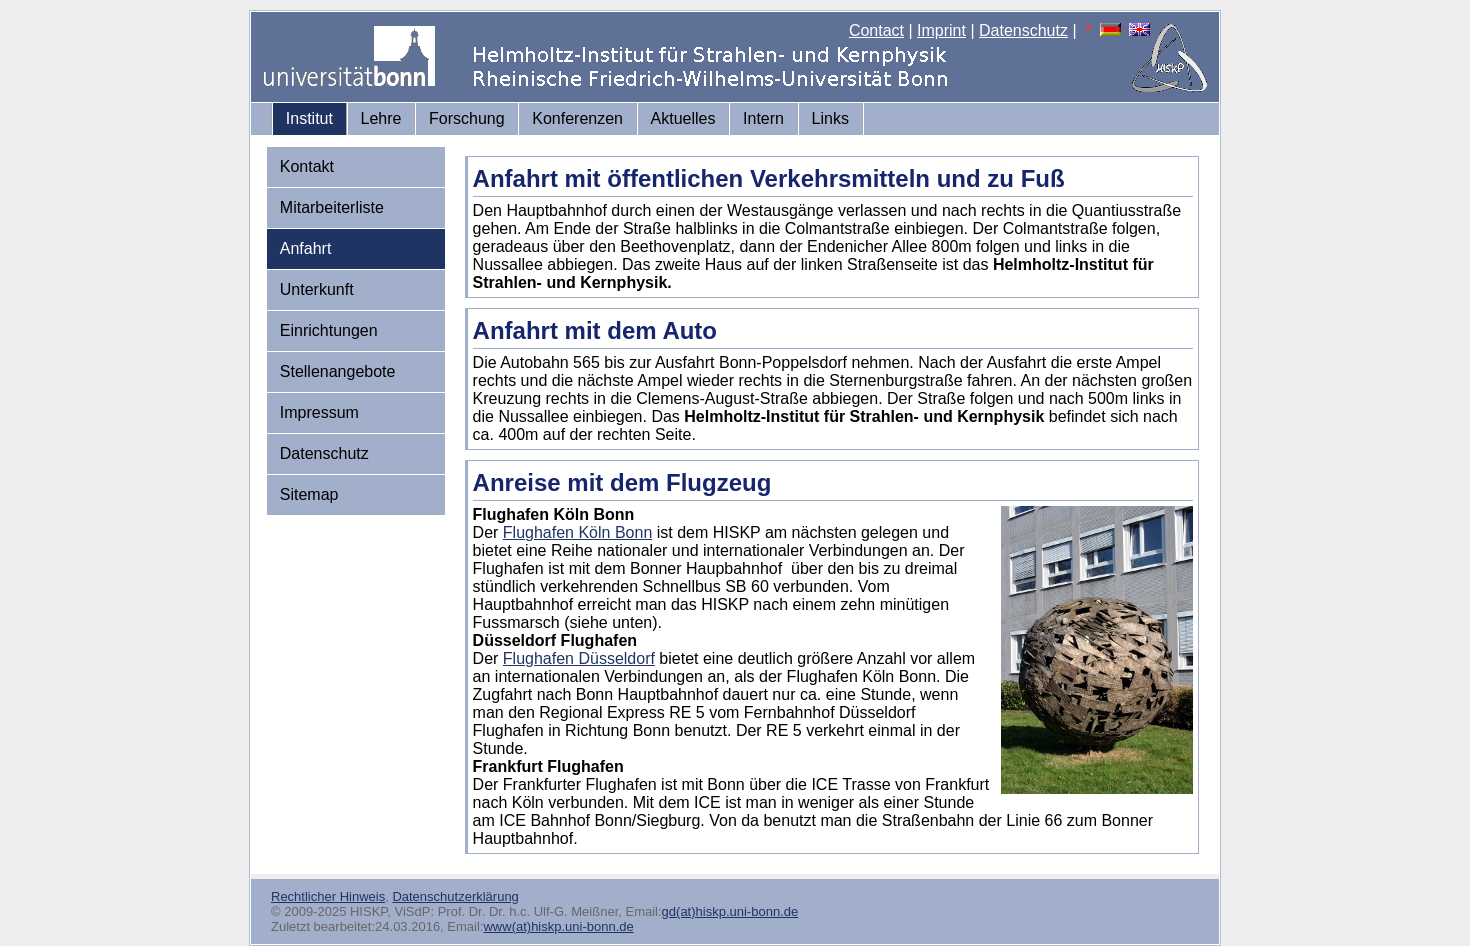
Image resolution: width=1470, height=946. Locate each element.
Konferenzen (577, 118)
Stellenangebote (338, 371)
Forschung (467, 118)
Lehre (381, 118)
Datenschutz (1023, 30)
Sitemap (309, 494)
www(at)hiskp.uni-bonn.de (558, 926)
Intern (763, 118)
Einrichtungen (329, 330)
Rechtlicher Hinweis (328, 896)
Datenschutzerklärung (455, 896)
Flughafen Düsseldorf (579, 658)
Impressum (319, 412)
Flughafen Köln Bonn (577, 532)
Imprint (941, 30)
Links (830, 118)
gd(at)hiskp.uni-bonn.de (730, 911)
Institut (309, 118)
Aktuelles (683, 118)
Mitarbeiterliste (332, 207)
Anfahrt (306, 248)
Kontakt (307, 166)
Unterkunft (317, 289)
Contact (876, 30)
